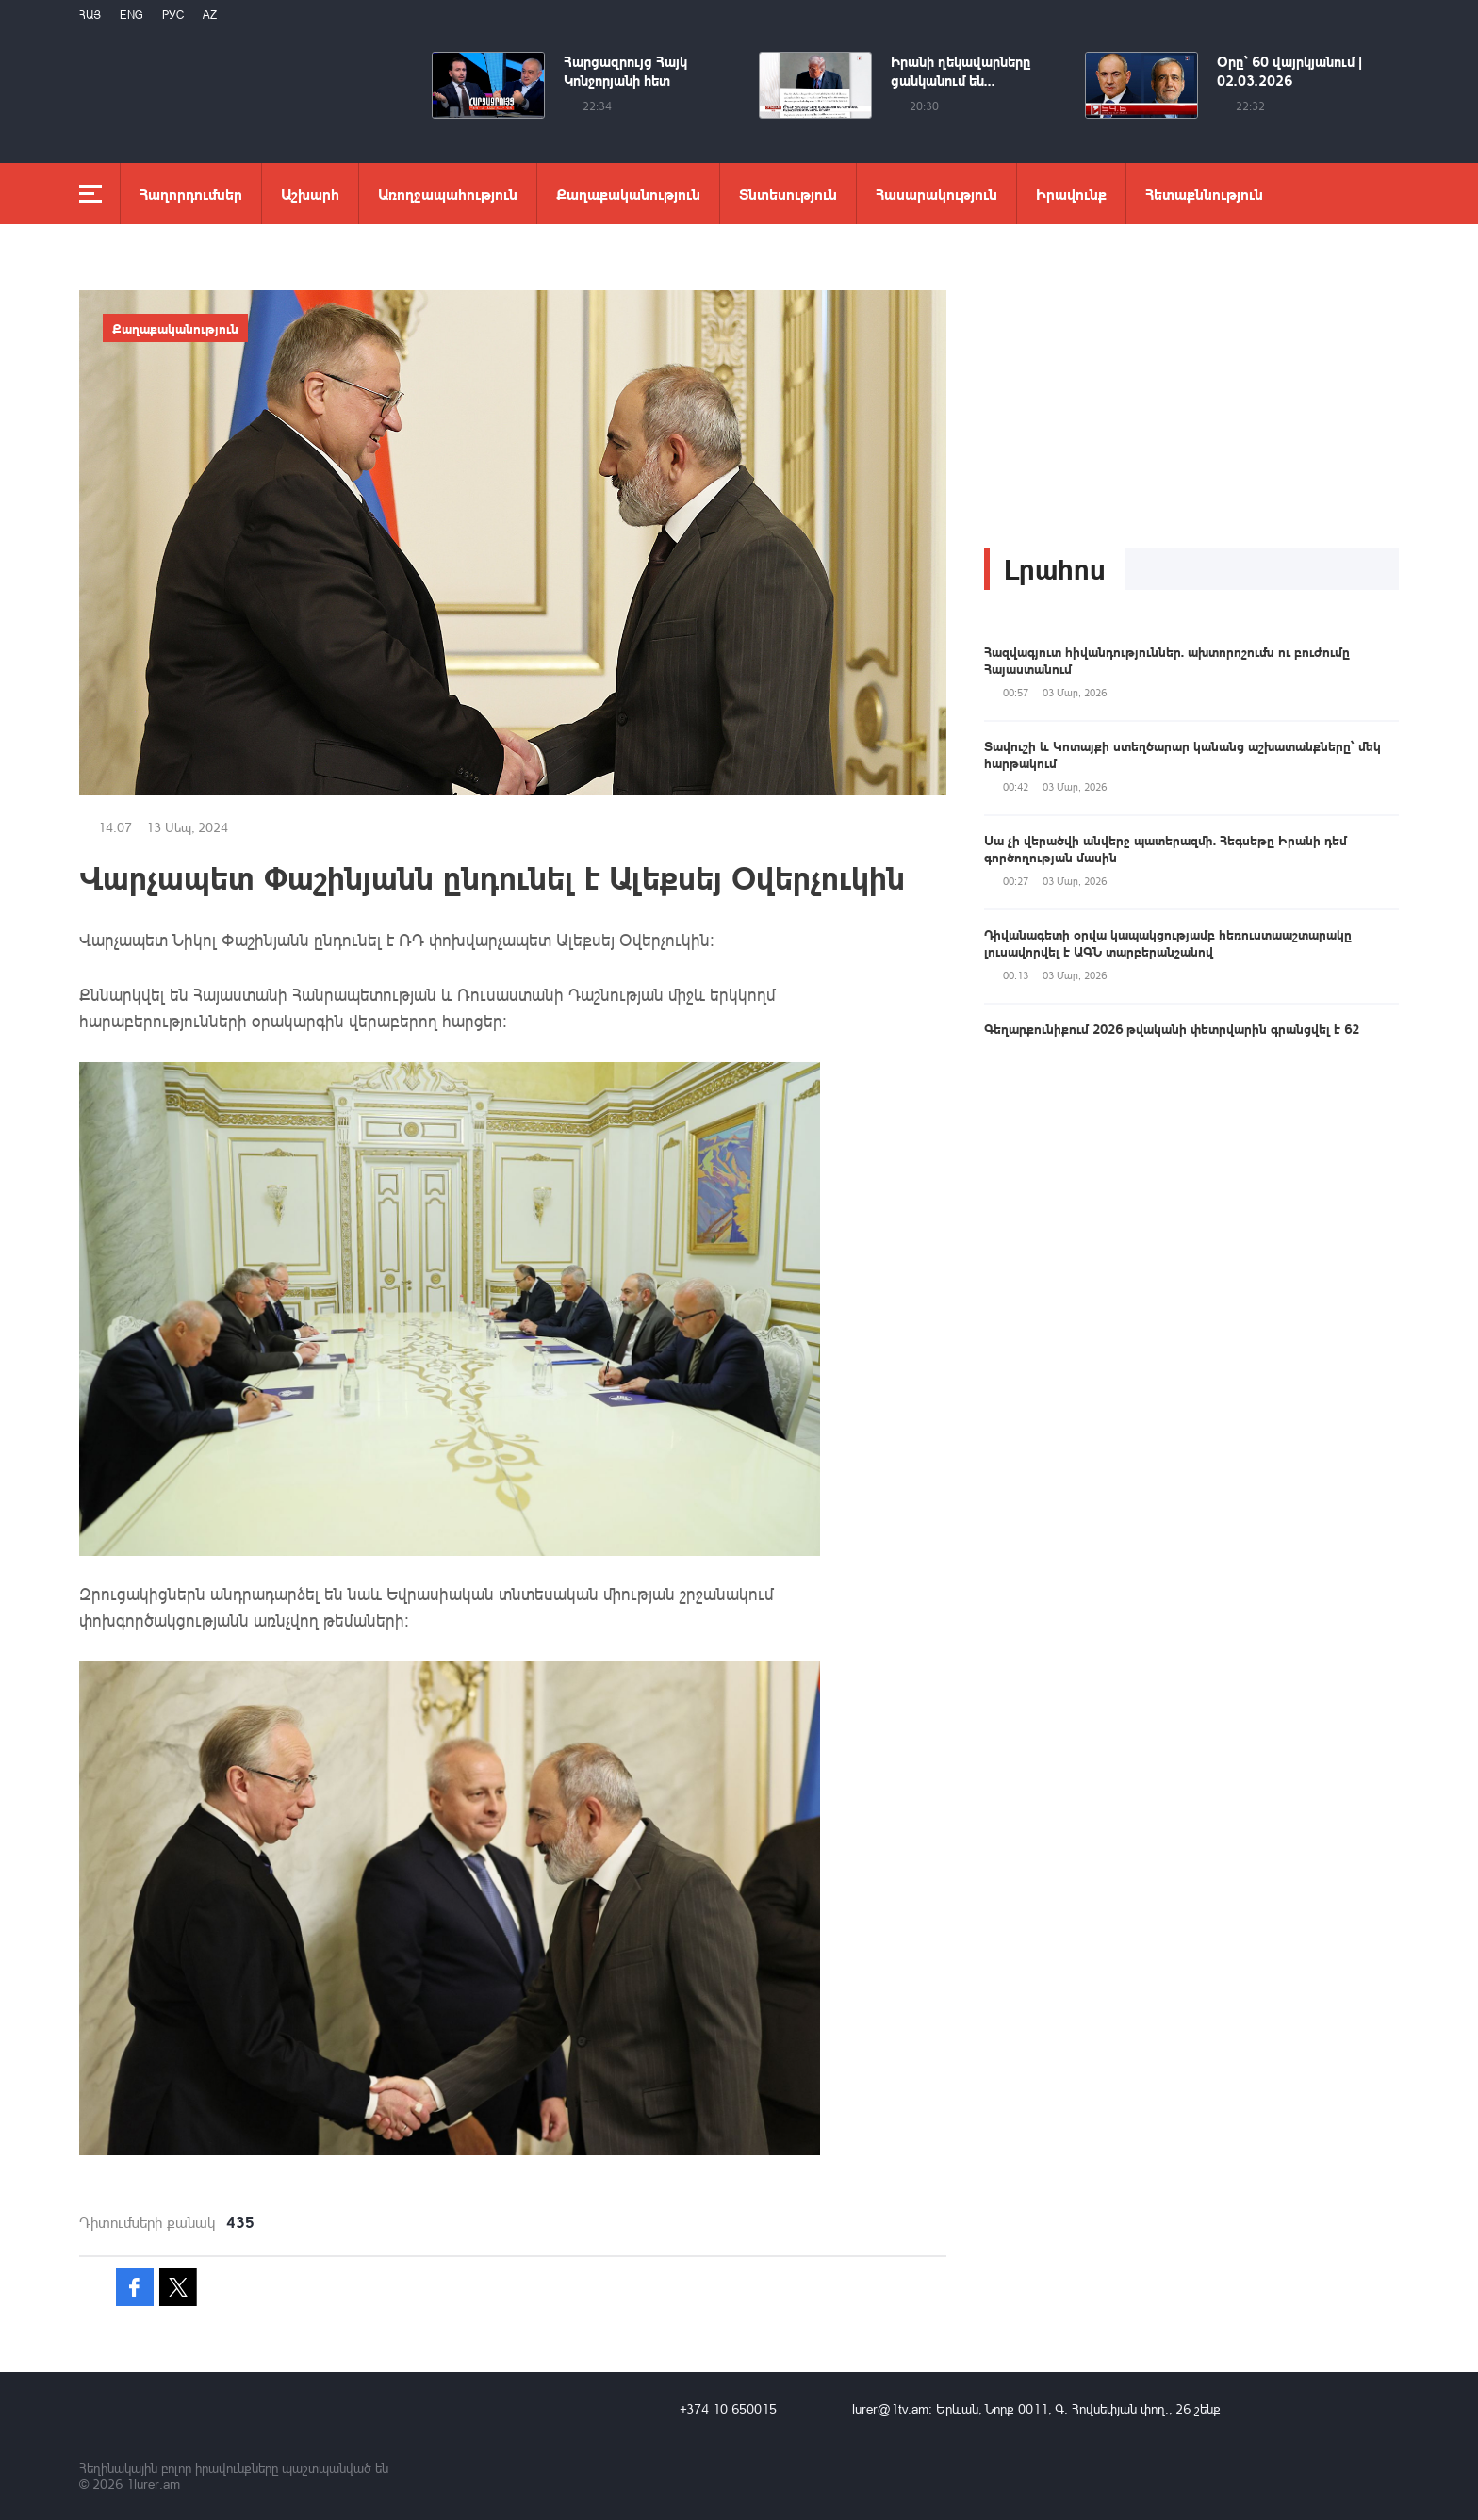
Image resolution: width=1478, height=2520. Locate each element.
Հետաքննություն (1204, 194)
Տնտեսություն (788, 194)
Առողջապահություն (447, 194)
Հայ (90, 15)
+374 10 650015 (728, 2408)
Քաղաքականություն (628, 194)
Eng (131, 15)
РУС (173, 15)
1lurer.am (153, 2484)
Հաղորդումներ (191, 194)
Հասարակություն (936, 194)
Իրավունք (1071, 194)
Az (210, 15)
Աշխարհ (310, 194)
